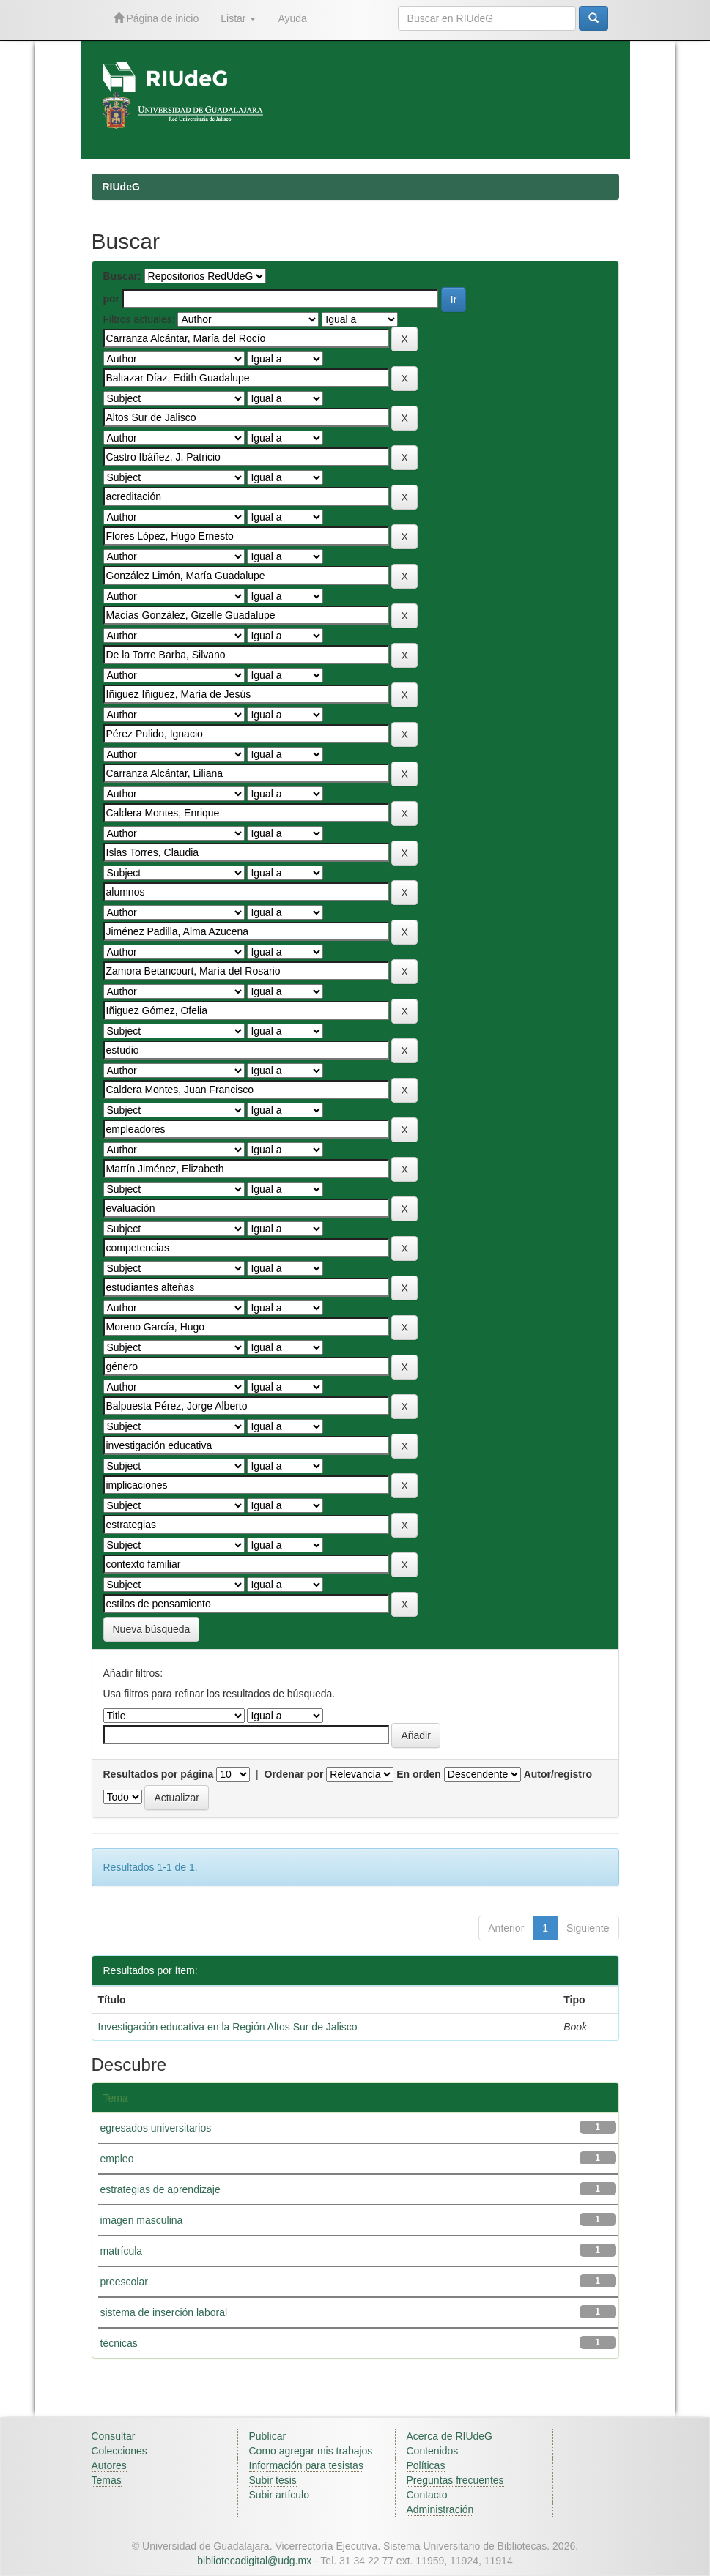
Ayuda (292, 18)
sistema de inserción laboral (164, 2312)
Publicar (267, 2436)
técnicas (119, 2343)
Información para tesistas (306, 2465)
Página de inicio (156, 18)
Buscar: (122, 276)
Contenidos (433, 2451)
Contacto (427, 2495)
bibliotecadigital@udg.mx (254, 2560)
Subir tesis (273, 2480)
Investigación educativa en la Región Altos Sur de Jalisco (228, 2027)
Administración (440, 2509)
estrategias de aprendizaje (160, 2189)
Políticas (426, 2465)
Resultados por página (158, 1774)
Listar (238, 18)
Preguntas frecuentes (455, 2480)
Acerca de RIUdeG (450, 2436)
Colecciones (119, 2451)
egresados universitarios (156, 2128)
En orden (418, 1774)
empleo (117, 2158)
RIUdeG (121, 187)
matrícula (121, 2251)
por (111, 299)
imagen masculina (141, 2220)
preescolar (124, 2281)
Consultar (114, 2436)
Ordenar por (294, 1774)
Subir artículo (279, 2495)
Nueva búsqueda (152, 1629)
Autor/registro (558, 1774)
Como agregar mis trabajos (311, 2451)
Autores (109, 2465)
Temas (107, 2480)
